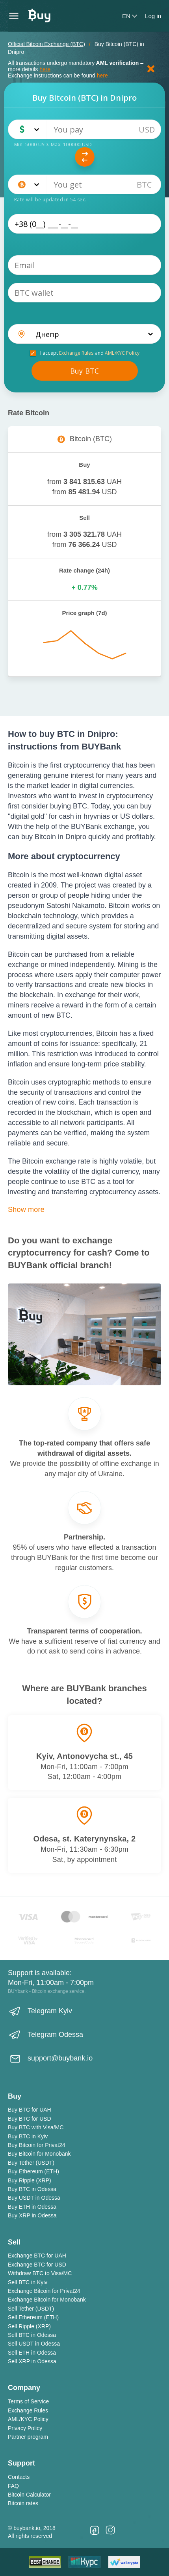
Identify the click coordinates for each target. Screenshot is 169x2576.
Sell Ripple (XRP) (29, 2326)
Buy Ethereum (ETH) (33, 2171)
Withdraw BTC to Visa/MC (40, 2273)
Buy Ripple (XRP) (29, 2180)
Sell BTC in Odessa (32, 2335)
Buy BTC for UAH (29, 2109)
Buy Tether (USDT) (31, 2163)
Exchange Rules (76, 353)
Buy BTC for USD (29, 2119)
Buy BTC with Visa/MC (35, 2127)
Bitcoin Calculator (29, 2494)
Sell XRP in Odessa (32, 2361)
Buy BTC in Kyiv (28, 2136)
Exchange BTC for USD (37, 2264)
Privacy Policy (25, 2428)
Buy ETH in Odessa (32, 2207)
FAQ (13, 2486)
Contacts (19, 2477)
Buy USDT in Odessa (34, 2198)
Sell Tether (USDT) (31, 2308)
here (44, 69)
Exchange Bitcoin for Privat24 (44, 2291)
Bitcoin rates (23, 2503)
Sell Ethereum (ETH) (33, 2317)
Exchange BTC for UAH (37, 2255)
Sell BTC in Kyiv (27, 2282)
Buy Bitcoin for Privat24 (36, 2145)
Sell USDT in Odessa (34, 2343)
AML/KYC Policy (122, 353)
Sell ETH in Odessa (32, 2353)
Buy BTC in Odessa (32, 2189)
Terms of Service (28, 2401)
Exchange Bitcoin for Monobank (47, 2299)
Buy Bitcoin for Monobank (39, 2154)
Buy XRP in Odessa (32, 2215)
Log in (153, 16)
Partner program (28, 2437)
